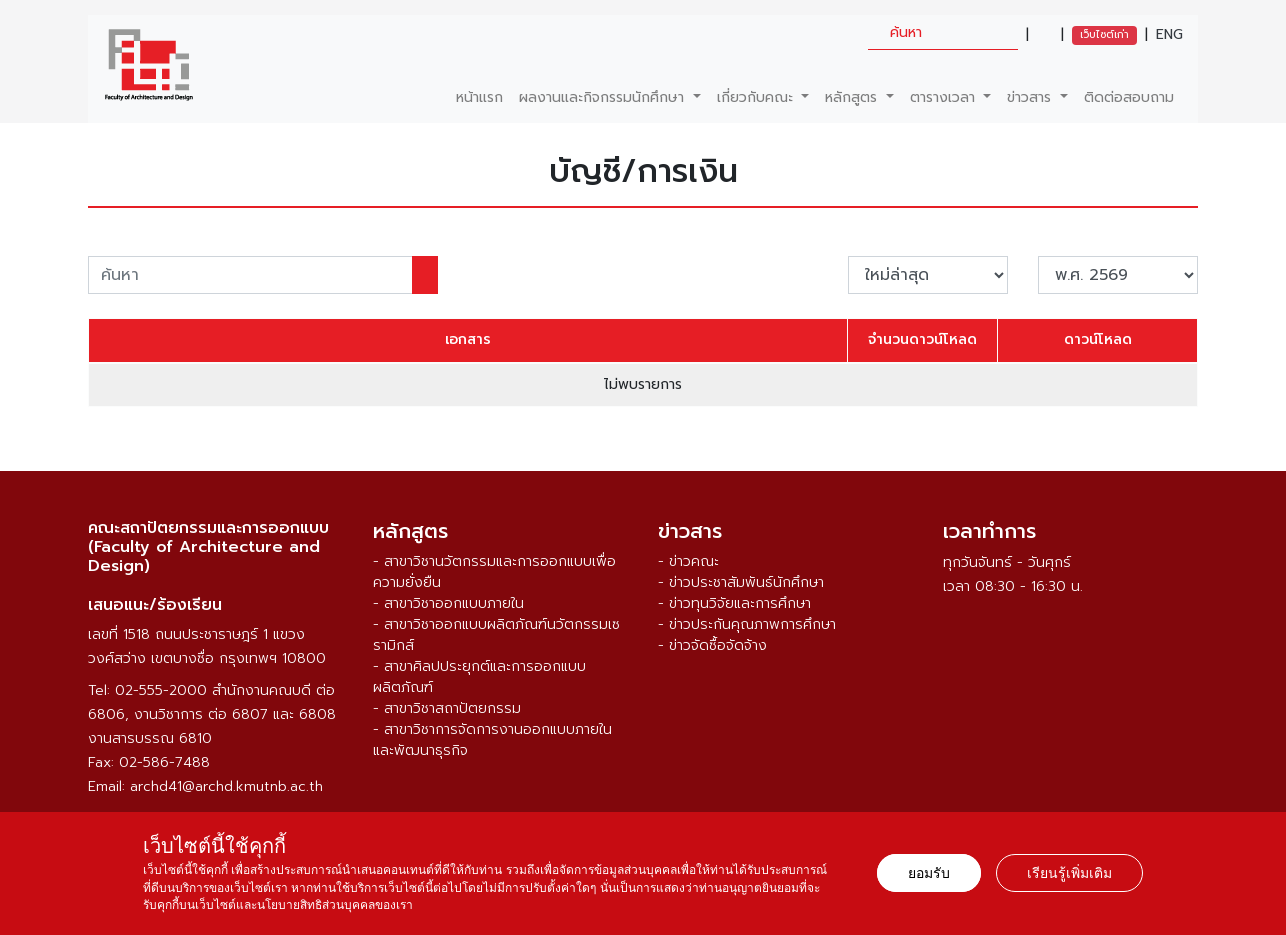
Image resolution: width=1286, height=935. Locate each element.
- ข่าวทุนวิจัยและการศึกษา (734, 603)
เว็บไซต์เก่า (1104, 34)
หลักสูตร (853, 97)
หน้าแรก (479, 97)
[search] (943, 32)
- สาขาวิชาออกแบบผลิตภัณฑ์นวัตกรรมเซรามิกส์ (496, 635)
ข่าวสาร (1031, 97)
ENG (1169, 35)
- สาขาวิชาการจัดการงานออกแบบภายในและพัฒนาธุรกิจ (492, 740)
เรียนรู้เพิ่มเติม (1069, 873)
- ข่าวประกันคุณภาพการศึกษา (747, 624)
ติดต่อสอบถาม (1129, 97)
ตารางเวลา (945, 97)
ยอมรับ (929, 873)
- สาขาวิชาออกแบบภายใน (448, 603)
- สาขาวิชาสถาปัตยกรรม (447, 708)
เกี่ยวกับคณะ (757, 97)
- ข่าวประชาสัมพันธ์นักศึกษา (741, 582)
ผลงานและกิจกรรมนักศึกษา (604, 97)
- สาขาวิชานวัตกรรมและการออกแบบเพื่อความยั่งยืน (494, 572)
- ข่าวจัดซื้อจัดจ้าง (712, 645)
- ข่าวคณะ (688, 561)
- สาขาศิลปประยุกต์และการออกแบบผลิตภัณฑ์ (479, 677)
